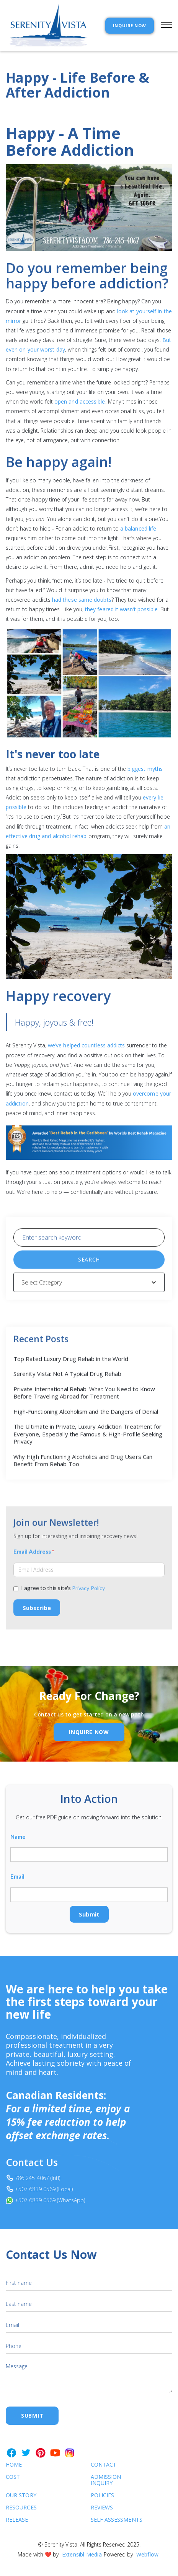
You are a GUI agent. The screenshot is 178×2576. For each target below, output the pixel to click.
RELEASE (17, 2520)
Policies (102, 2495)
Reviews (102, 2507)
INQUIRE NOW (129, 25)
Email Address (33, 1561)
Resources (21, 2507)
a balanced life (138, 528)
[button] (163, 25)
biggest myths (145, 768)
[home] (47, 25)
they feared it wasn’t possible (121, 609)
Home (14, 2465)
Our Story (21, 2495)
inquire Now (89, 1732)
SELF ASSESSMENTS (111, 2520)
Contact (104, 2465)
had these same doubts (81, 599)
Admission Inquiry (106, 2480)
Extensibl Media (82, 2554)
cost (13, 2477)
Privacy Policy (88, 1597)
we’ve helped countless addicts (86, 1045)
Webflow (147, 2554)
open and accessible (79, 401)
